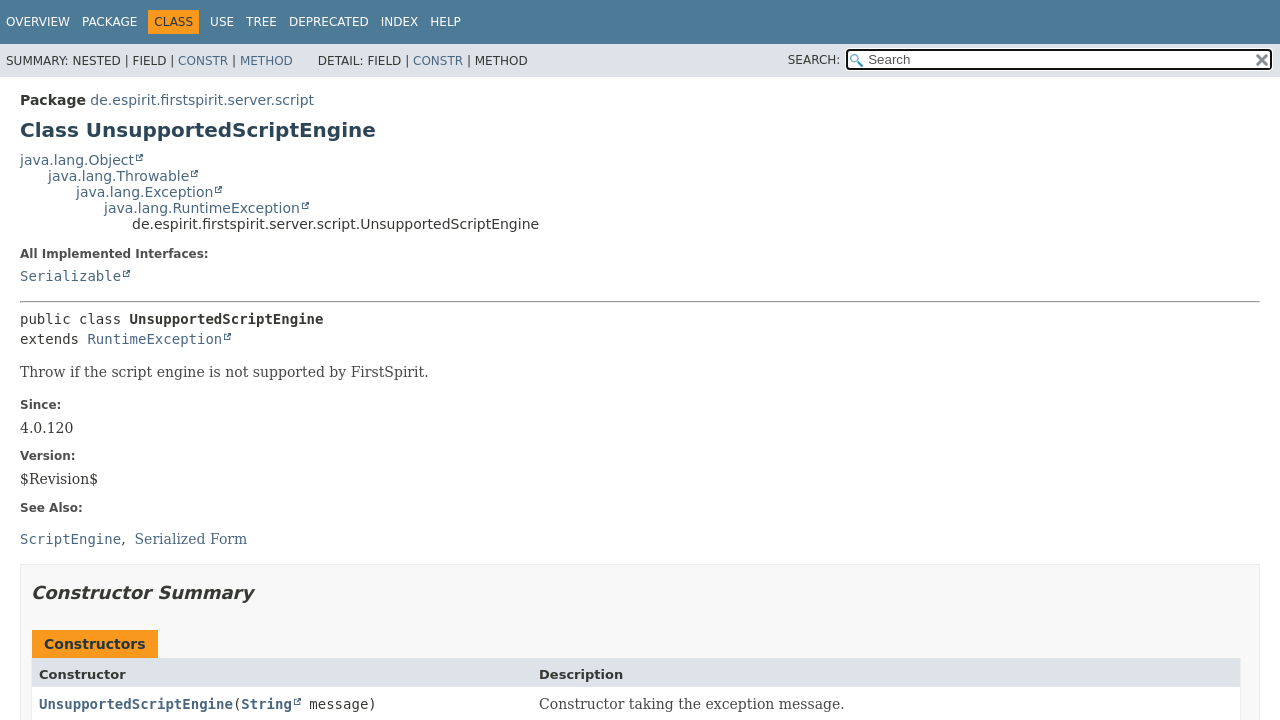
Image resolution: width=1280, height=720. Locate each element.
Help (445, 22)
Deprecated (329, 22)
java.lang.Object (77, 160)
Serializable (70, 276)
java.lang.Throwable (118, 176)
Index (400, 22)
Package (109, 22)
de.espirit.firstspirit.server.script (202, 100)
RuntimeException (154, 339)
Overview (38, 22)
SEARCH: (814, 60)
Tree (261, 22)
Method (266, 61)
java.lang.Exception (144, 192)
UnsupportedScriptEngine (136, 704)
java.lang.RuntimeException (202, 208)
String (266, 704)
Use (222, 22)
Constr (203, 61)
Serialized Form (191, 539)
